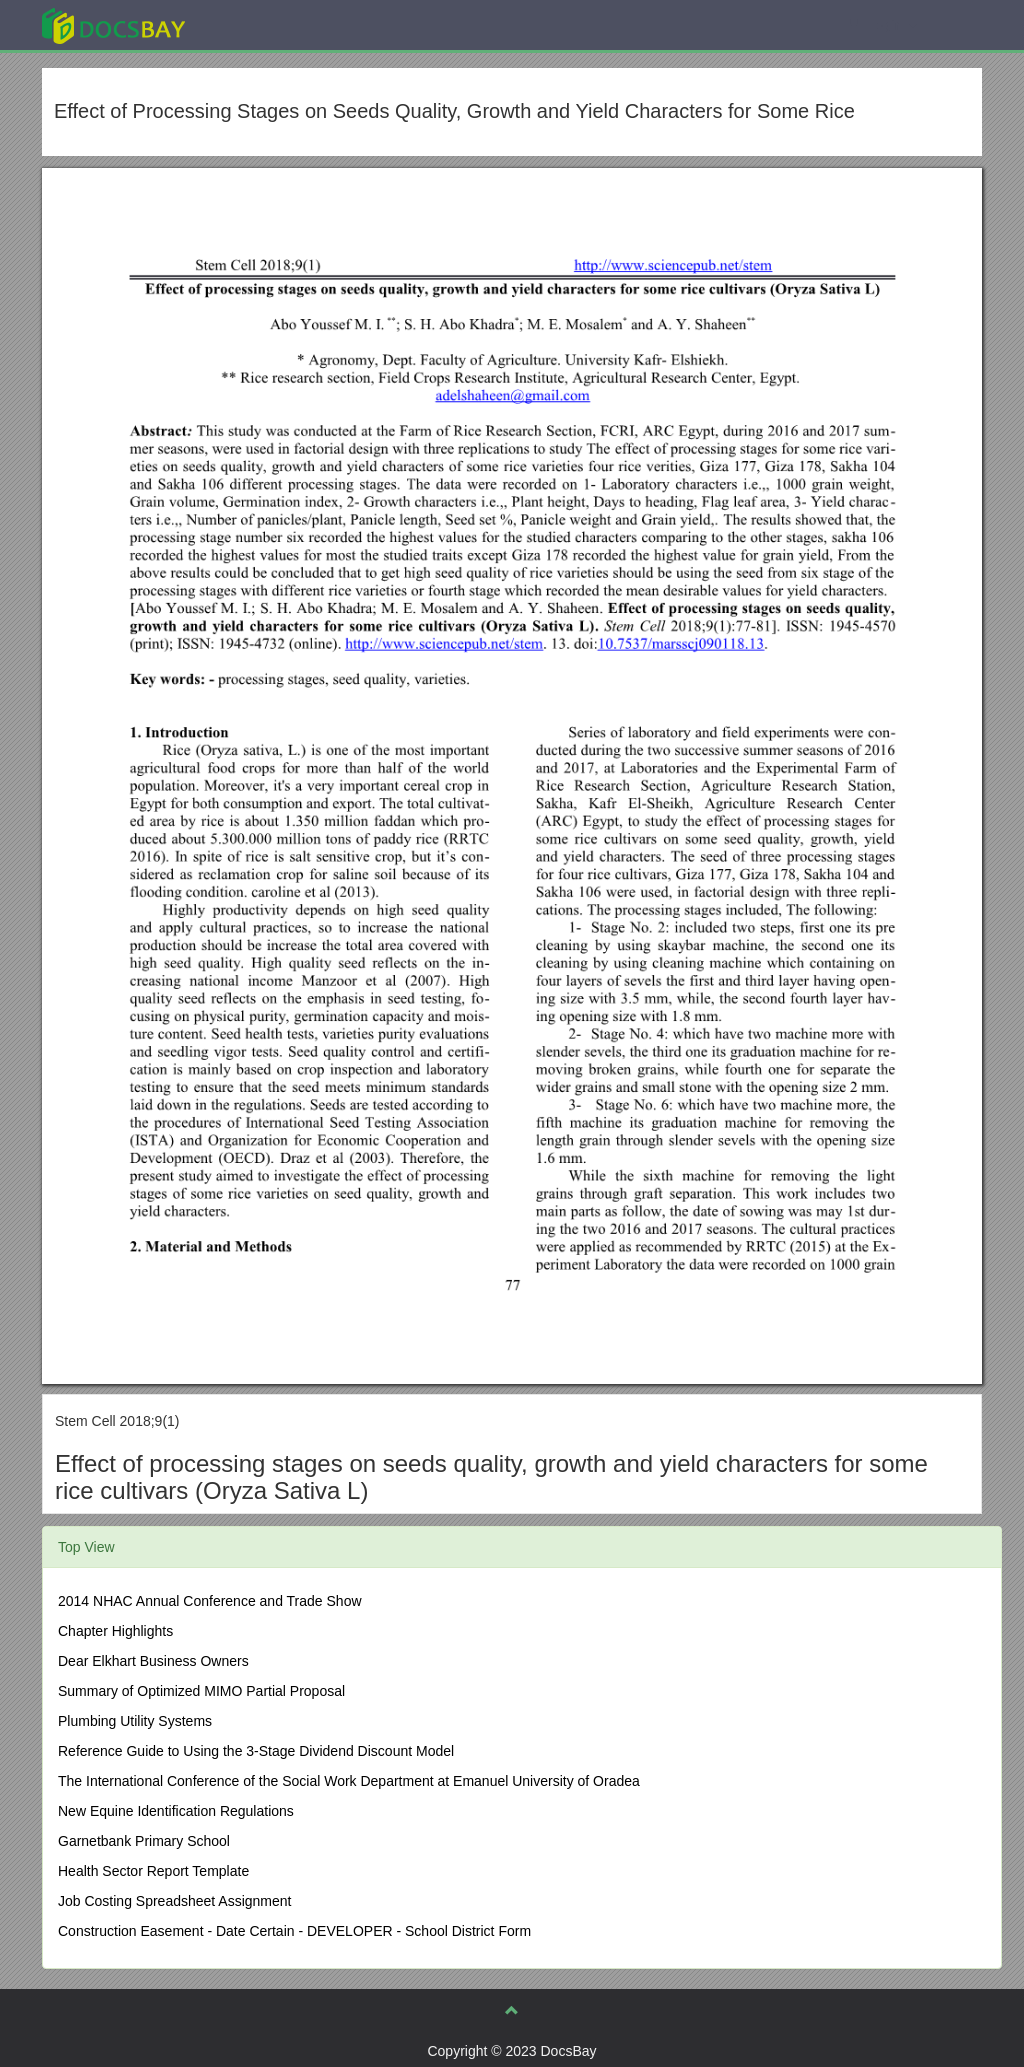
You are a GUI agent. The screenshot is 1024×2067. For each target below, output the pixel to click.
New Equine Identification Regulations (176, 1811)
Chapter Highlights (115, 1631)
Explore (263, 24)
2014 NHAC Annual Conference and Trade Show (210, 1601)
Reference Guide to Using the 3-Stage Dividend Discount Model (256, 1751)
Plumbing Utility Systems (135, 1721)
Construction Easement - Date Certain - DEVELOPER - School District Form (294, 1931)
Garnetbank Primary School (144, 1841)
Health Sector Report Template (153, 1871)
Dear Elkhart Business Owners (153, 1661)
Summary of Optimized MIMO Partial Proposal (201, 1691)
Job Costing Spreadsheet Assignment (174, 1901)
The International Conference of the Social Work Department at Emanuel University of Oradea (349, 1781)
